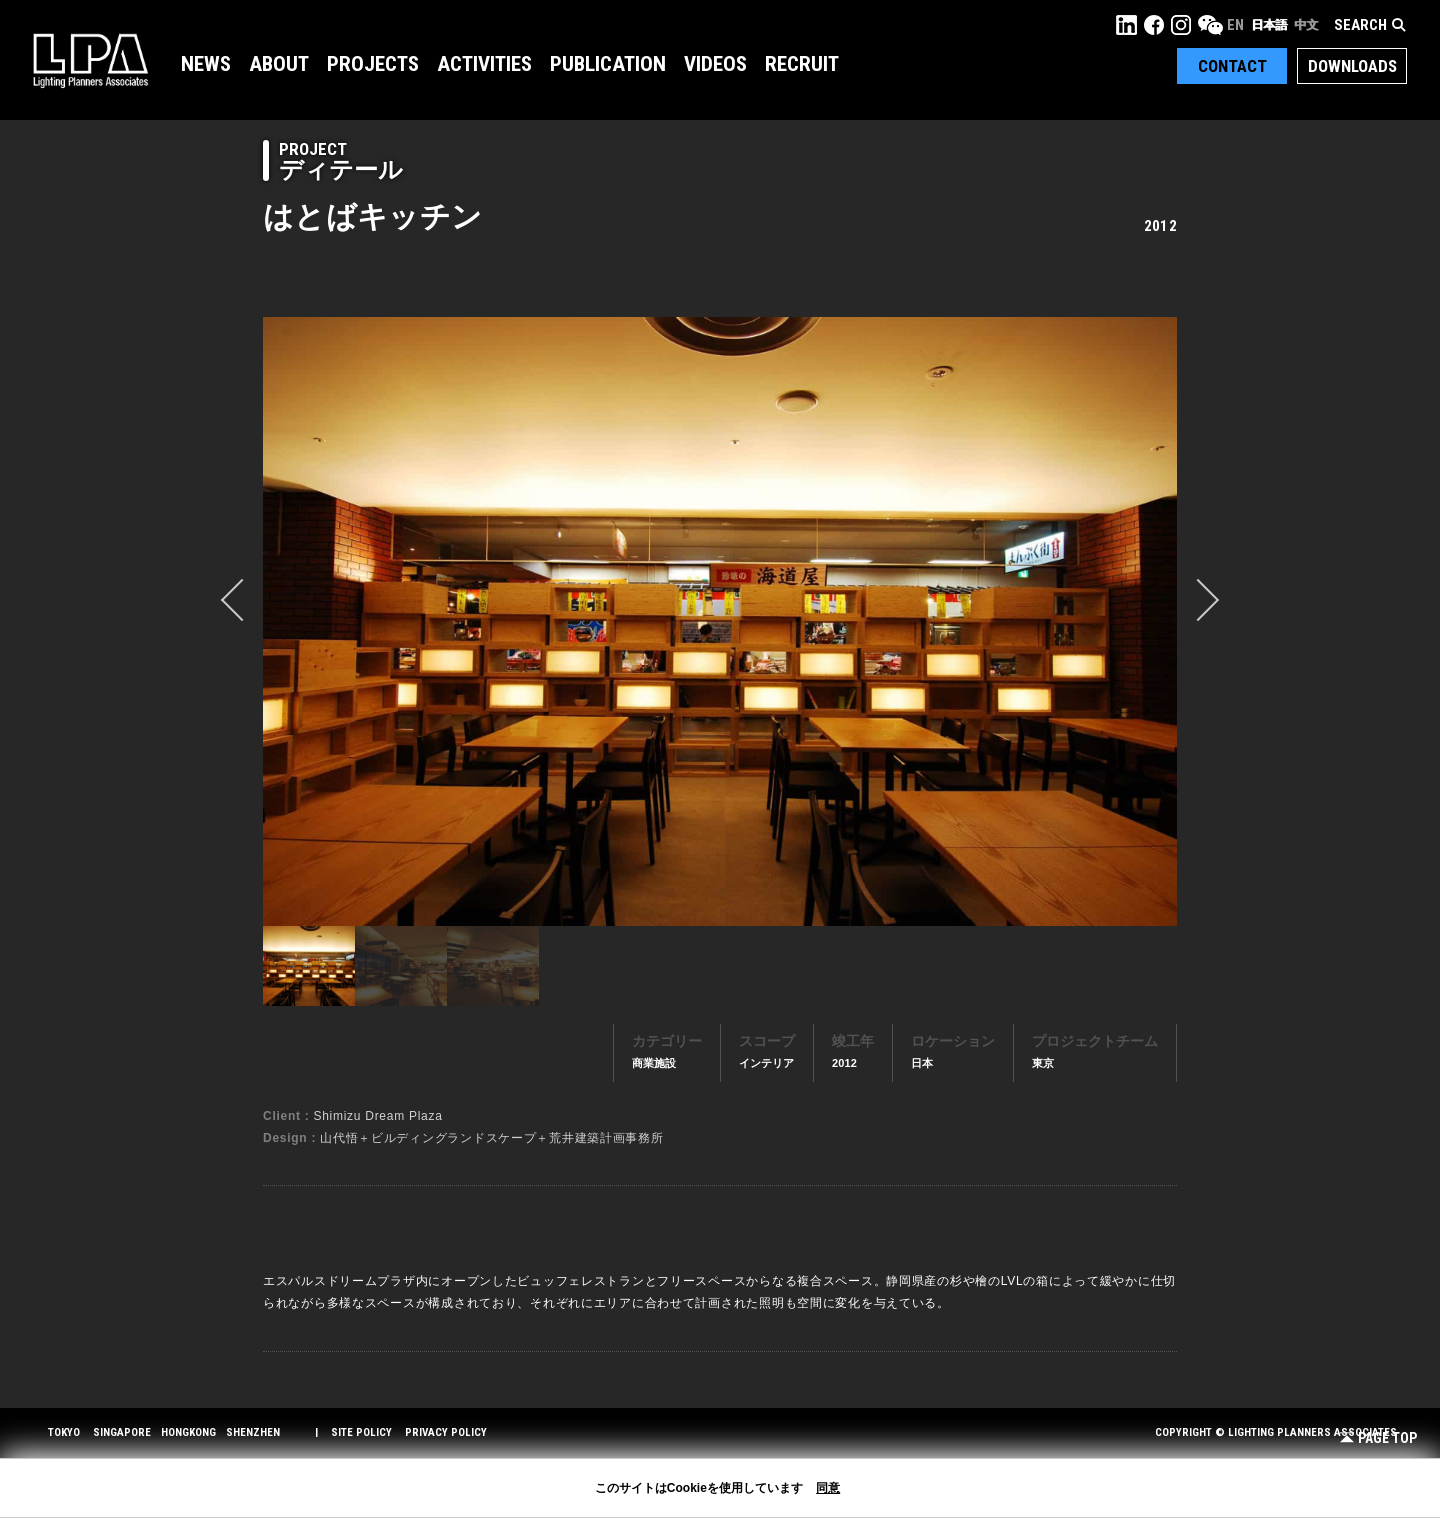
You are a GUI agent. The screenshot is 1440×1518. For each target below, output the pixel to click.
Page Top (1378, 1438)
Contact (1232, 66)
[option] (720, 621)
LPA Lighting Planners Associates (90, 60)
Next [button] (1198, 600)
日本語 (1269, 25)
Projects (373, 64)
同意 (828, 1488)
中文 (1306, 25)
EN (1235, 25)
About (279, 64)
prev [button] (242, 600)
